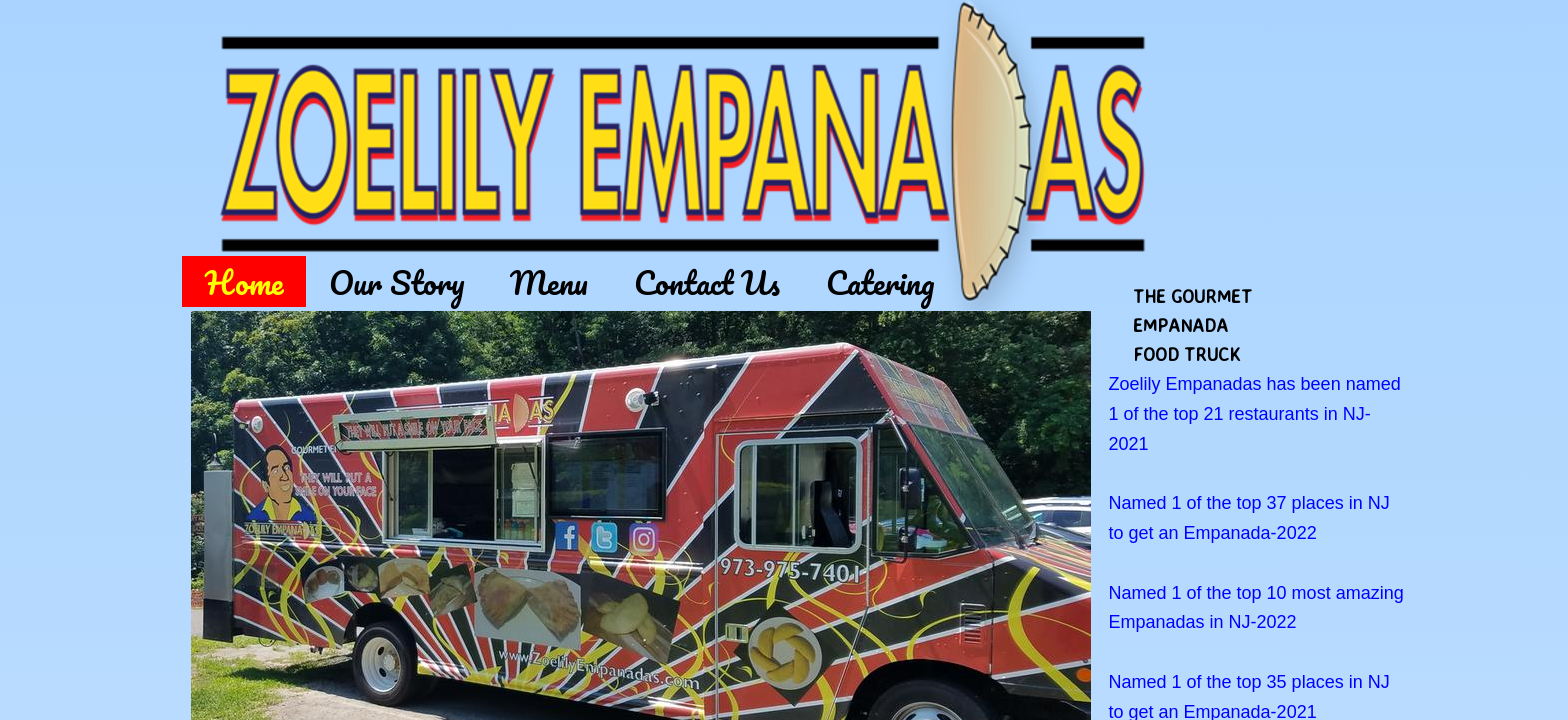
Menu (549, 281)
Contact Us (707, 281)
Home (244, 281)
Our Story (396, 281)
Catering (880, 281)
